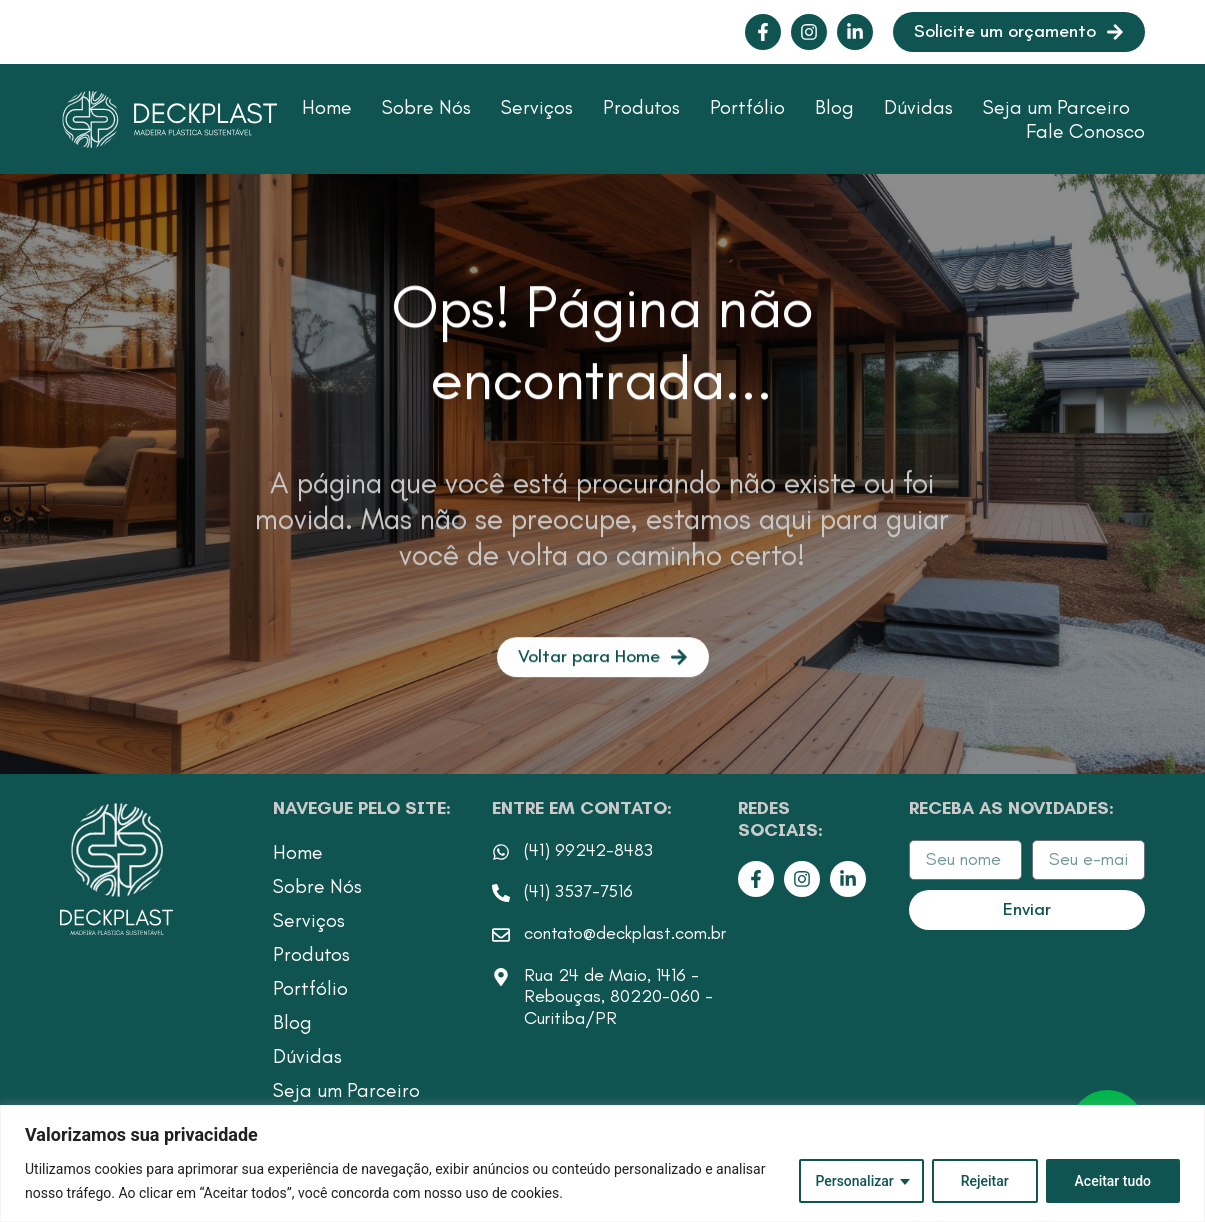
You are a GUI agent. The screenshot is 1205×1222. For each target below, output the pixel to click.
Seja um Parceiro (1056, 107)
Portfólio (747, 107)
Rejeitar (984, 1181)
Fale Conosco (1085, 131)
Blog (834, 107)
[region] (602, 1163)
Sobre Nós (426, 107)
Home (327, 107)
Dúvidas (918, 107)
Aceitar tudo (1112, 1181)
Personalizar (854, 1181)
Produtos (641, 107)
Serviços (537, 107)
